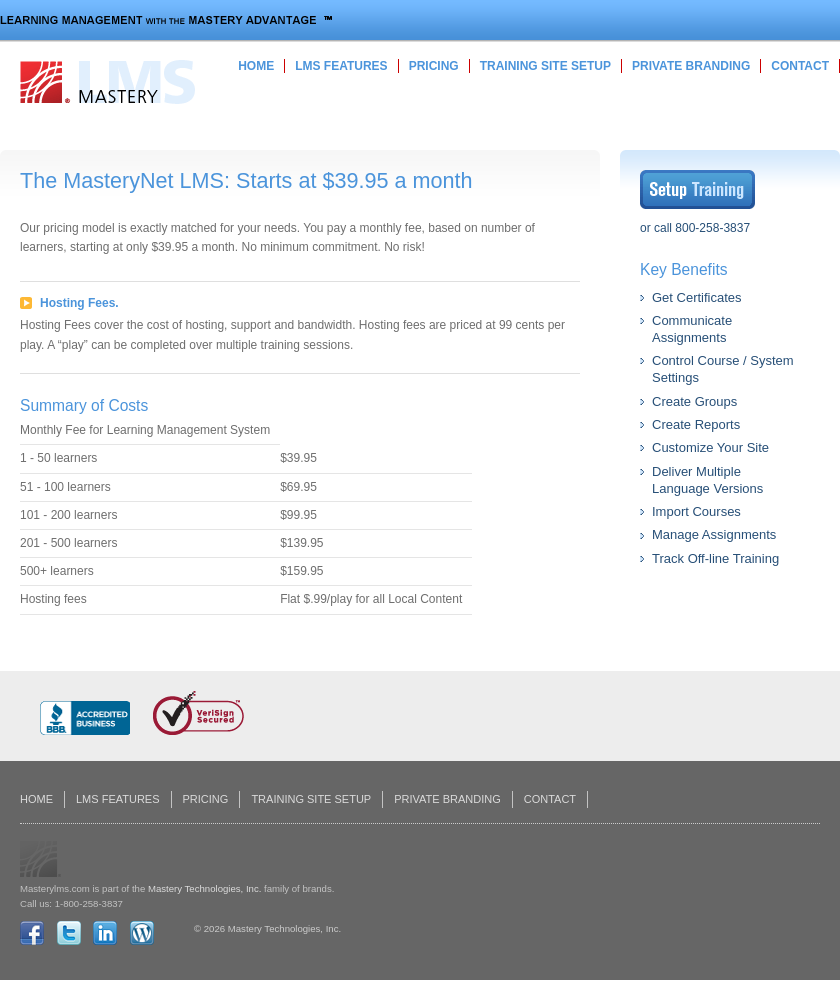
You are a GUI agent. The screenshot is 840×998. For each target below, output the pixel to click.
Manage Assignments (714, 534)
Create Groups (694, 401)
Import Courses (696, 511)
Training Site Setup (545, 66)
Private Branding (691, 66)
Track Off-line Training (715, 558)
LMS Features (341, 66)
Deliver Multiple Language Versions (707, 480)
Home (256, 66)
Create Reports (696, 424)
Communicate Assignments (692, 329)
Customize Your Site (710, 447)
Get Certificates (697, 297)
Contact (800, 66)
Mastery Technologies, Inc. (204, 888)
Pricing (434, 66)
